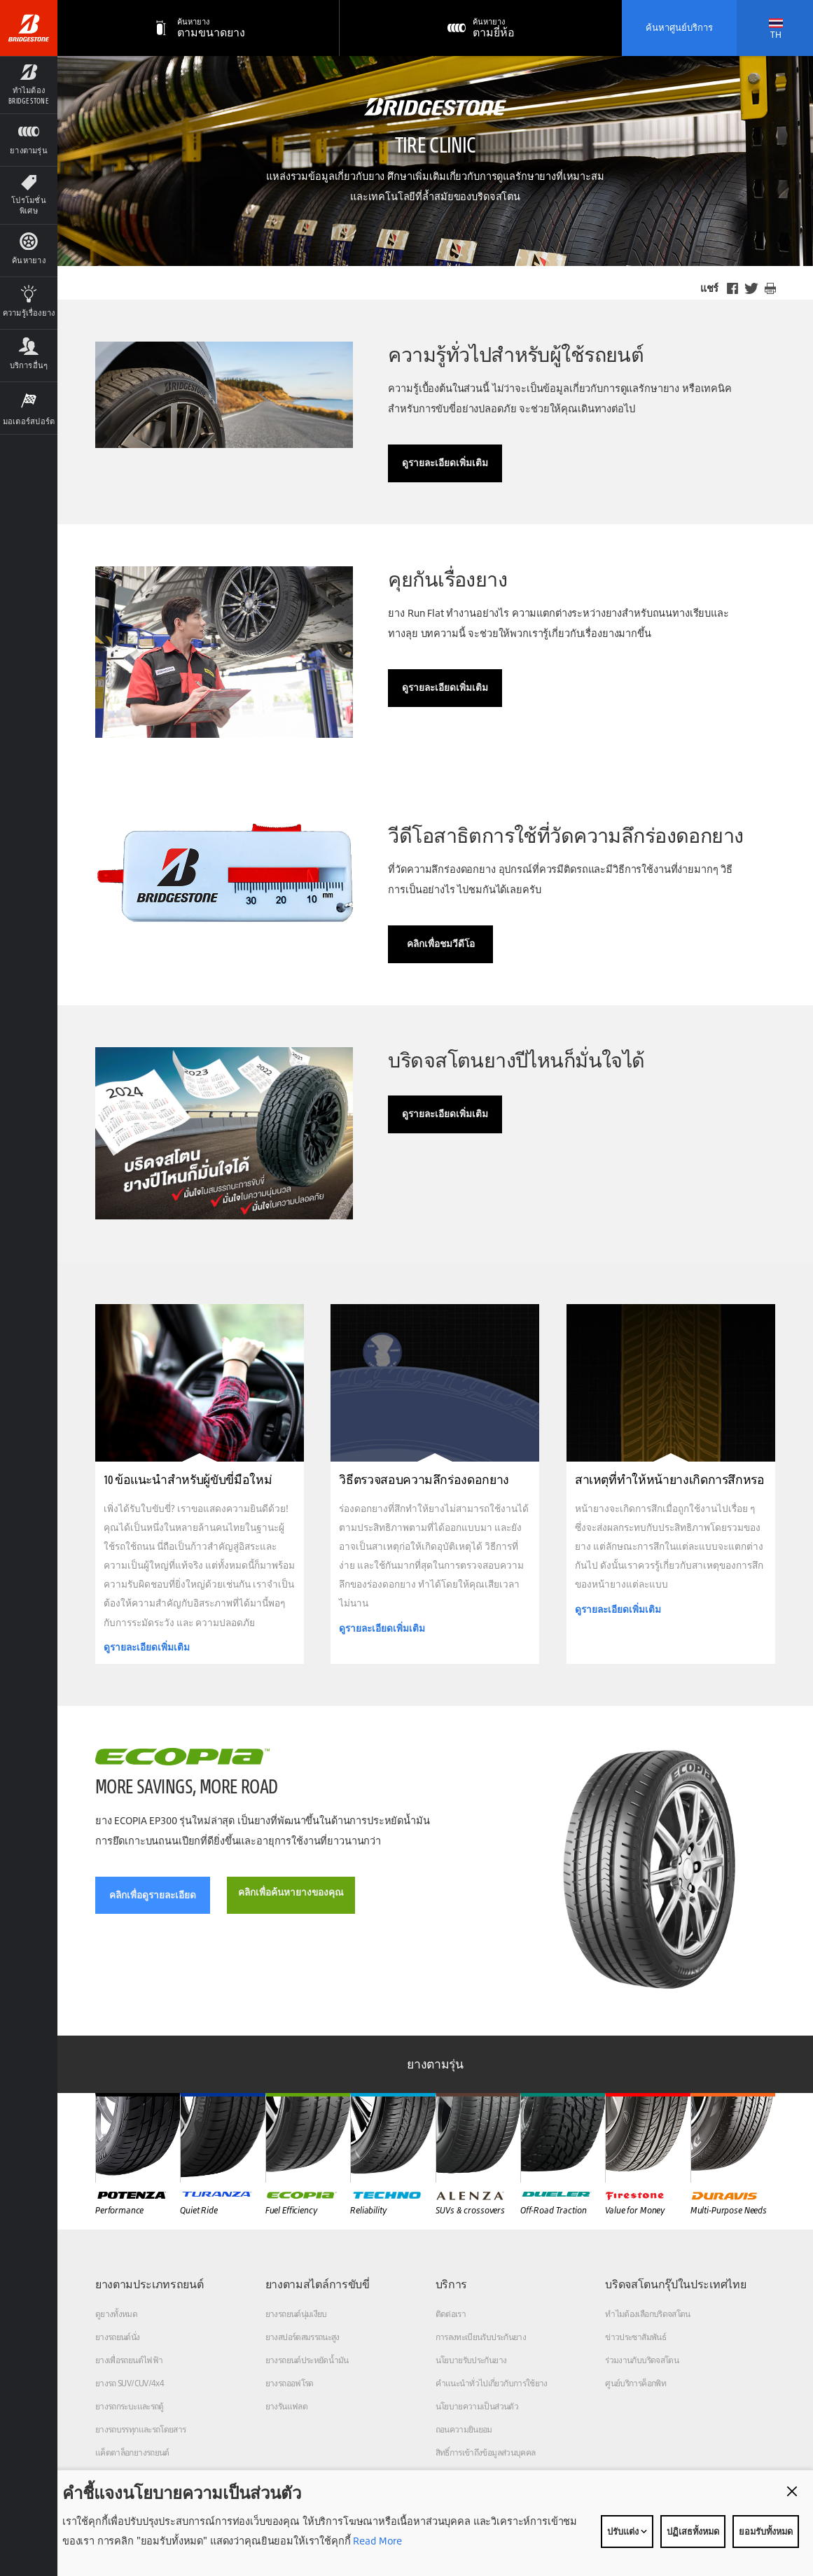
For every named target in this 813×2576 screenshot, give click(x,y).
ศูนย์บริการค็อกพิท (635, 2383)
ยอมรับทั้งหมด (766, 2531)
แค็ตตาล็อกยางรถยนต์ (132, 2452)
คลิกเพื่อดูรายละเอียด (152, 1894)
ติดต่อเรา (451, 2314)
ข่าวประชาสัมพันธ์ (635, 2337)
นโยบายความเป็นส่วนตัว (477, 2406)
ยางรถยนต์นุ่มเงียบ (296, 2314)
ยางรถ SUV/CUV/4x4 (129, 2383)
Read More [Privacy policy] (377, 2541)
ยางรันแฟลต (286, 2406)
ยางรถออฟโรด (289, 2383)
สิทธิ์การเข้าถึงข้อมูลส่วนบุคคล (486, 2452)
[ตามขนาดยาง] (198, 28)
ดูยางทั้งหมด (116, 2314)
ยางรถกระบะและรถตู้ (129, 2406)
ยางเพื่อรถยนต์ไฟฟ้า (128, 2360)
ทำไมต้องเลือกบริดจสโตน (647, 2314)
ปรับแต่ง (627, 2531)
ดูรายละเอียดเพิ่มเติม (445, 462)
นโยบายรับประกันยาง (471, 2360)
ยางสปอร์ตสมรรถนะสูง (302, 2337)
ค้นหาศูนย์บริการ (679, 27)
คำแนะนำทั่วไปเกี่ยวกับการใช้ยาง (492, 2383)
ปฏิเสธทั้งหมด (693, 2531)
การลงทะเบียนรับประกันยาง (481, 2337)
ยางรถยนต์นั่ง (117, 2337)
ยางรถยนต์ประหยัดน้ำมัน (307, 2360)
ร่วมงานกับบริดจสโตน (642, 2360)
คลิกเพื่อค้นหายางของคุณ (291, 1892)
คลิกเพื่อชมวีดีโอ (441, 943)
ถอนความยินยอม (464, 2429)
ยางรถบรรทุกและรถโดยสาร (140, 2429)
